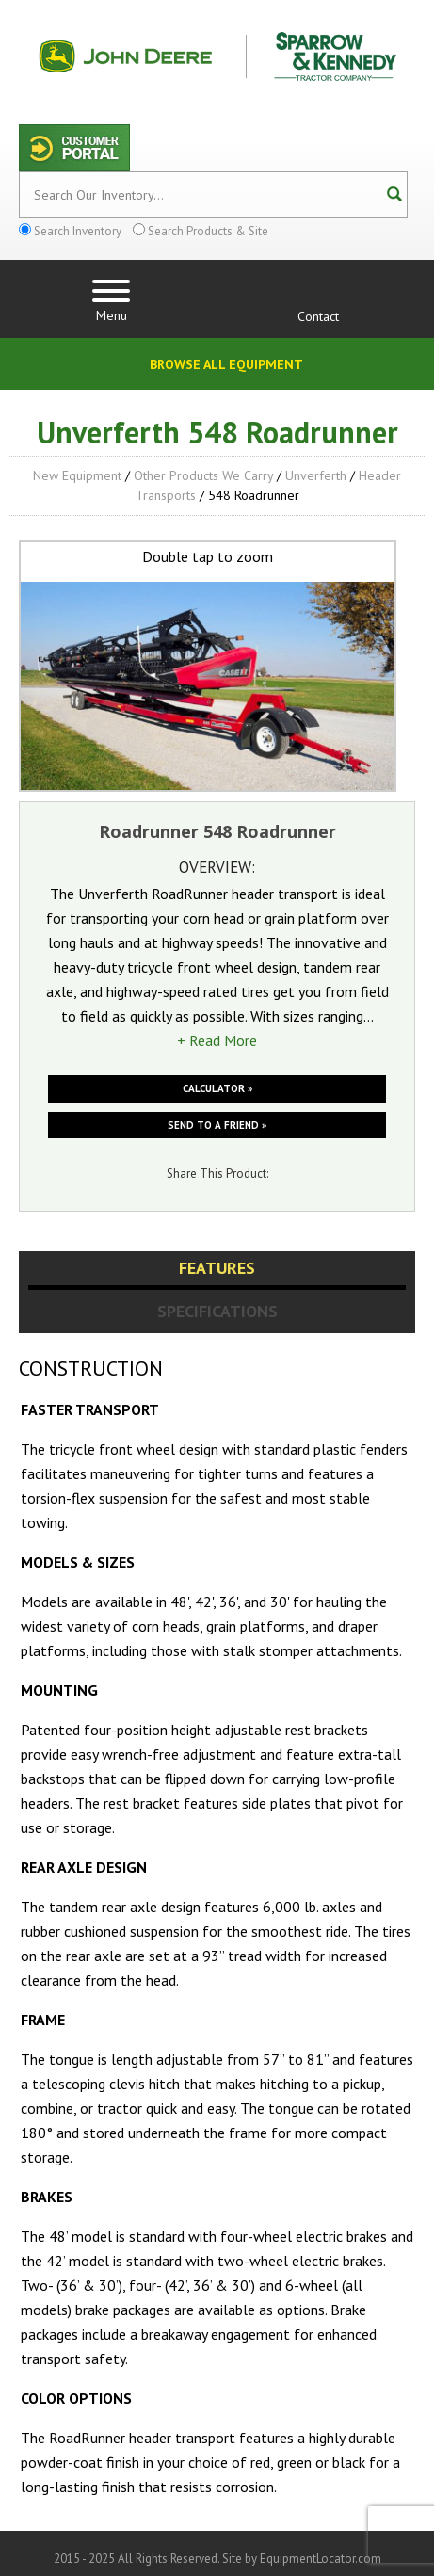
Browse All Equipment (226, 364)
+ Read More (217, 1040)
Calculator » (217, 1088)
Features (217, 1268)
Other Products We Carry (203, 475)
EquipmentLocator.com (320, 2559)
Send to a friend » (217, 1125)
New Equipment (77, 475)
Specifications (217, 1311)
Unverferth (315, 475)
